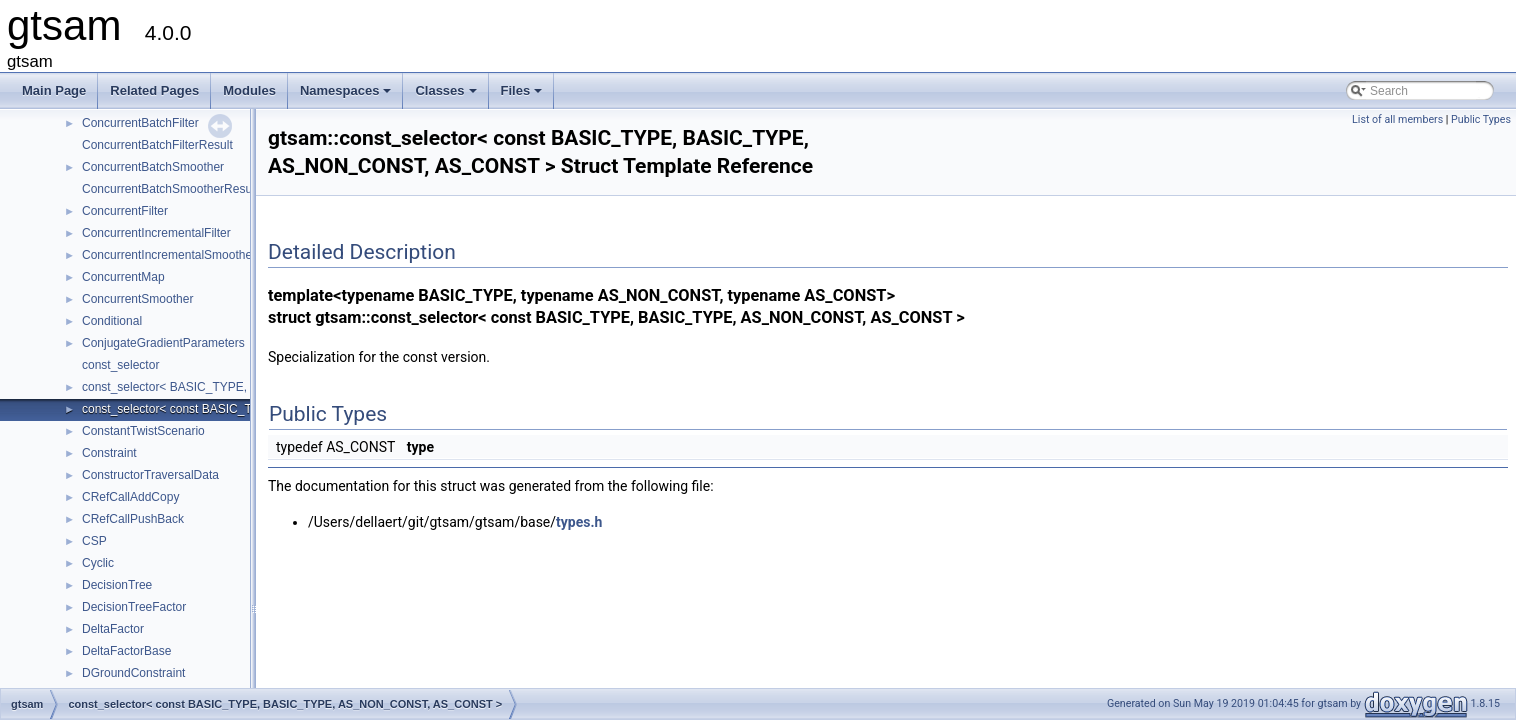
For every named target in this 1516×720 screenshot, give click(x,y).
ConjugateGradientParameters (163, 343)
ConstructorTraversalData (150, 475)
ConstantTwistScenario (143, 431)
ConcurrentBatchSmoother (153, 167)
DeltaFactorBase (126, 651)
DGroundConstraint (133, 673)
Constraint (109, 453)
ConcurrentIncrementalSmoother (169, 255)
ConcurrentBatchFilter (140, 123)
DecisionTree (117, 585)
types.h (579, 522)
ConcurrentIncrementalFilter (156, 233)
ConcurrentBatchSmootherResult (170, 189)
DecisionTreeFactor (134, 607)
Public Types (1481, 119)
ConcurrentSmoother (137, 299)
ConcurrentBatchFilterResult (157, 145)
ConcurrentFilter (125, 211)
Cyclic (98, 563)
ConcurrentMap (123, 277)
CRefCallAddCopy (130, 497)
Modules (249, 90)
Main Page (54, 90)
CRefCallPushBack (133, 519)
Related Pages (154, 90)
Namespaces (347, 96)
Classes (447, 96)
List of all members (1397, 119)
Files (523, 96)
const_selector (120, 365)
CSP (94, 541)
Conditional (112, 321)
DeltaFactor (113, 629)
